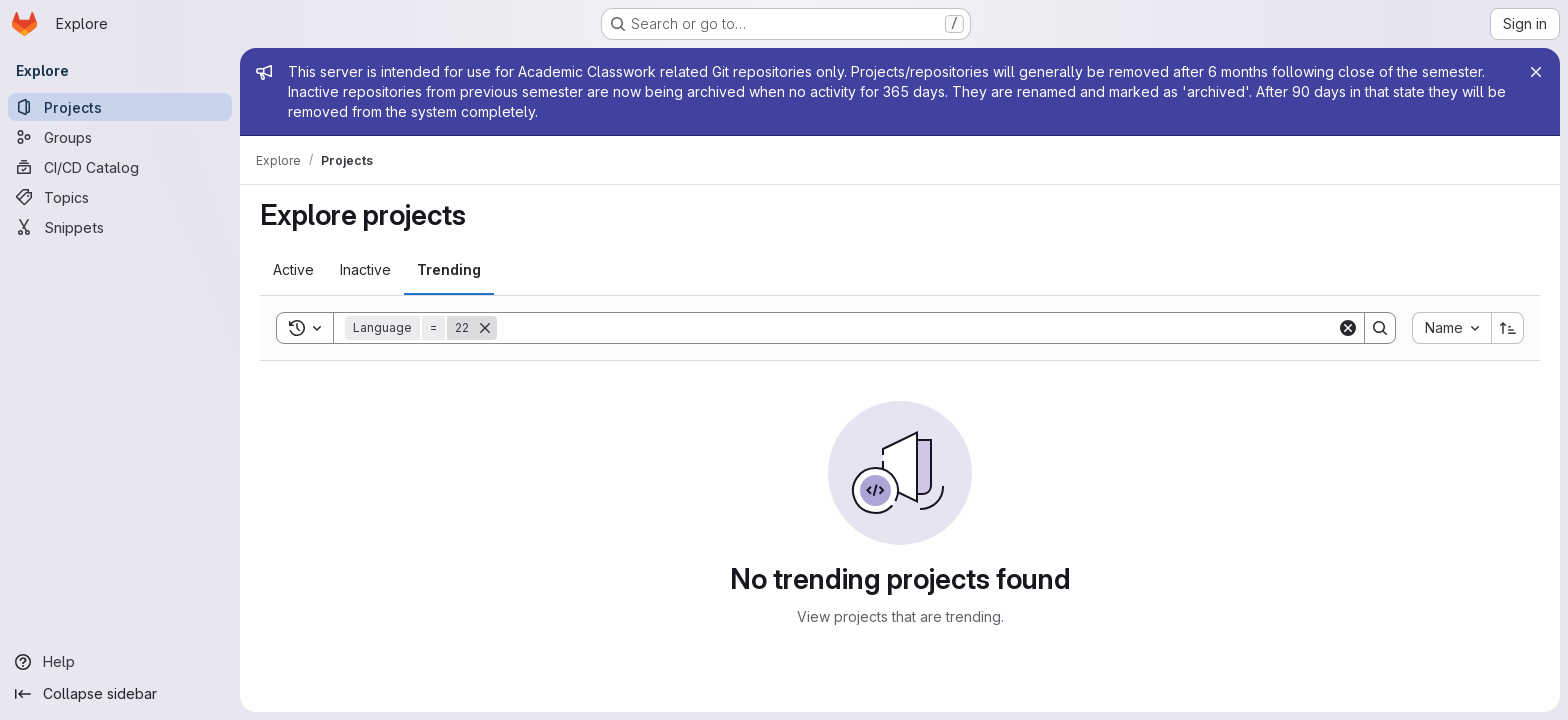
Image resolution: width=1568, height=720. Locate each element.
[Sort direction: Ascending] (1508, 328)
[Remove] (485, 328)
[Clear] (1348, 328)
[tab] (293, 270)
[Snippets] (120, 227)
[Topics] (120, 197)
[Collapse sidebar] (120, 694)
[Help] (120, 662)
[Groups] (120, 137)
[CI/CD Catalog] (120, 167)
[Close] (1536, 72)
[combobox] (1451, 328)
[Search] (917, 328)
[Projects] (120, 107)
